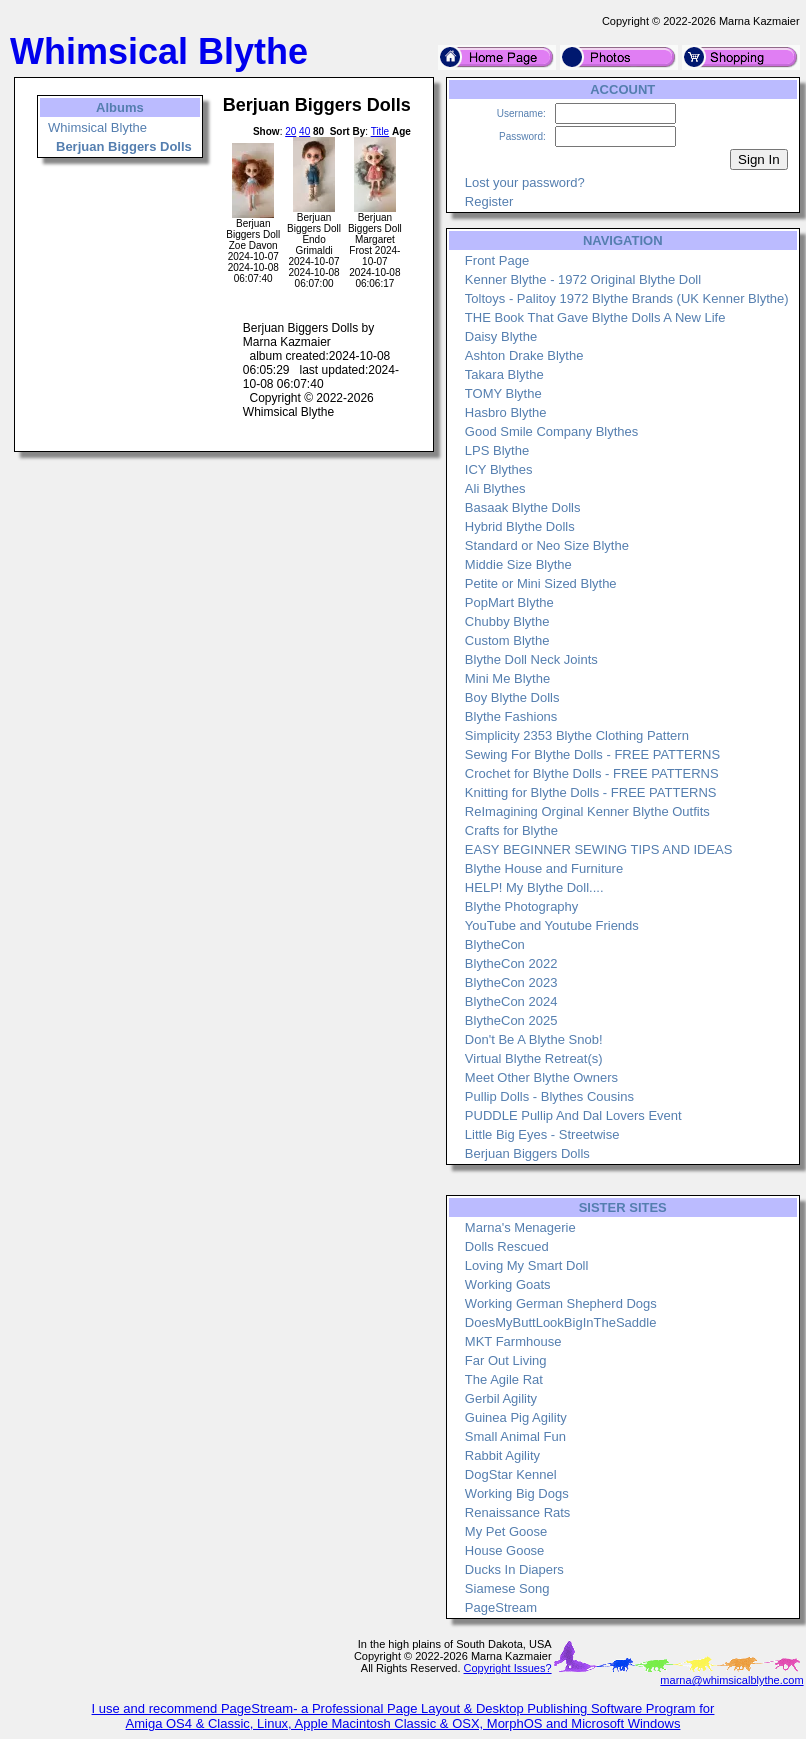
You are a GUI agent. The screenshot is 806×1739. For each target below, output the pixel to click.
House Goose (505, 1550)
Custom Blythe (507, 640)
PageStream (501, 1607)
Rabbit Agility (502, 1455)
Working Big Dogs (517, 1493)
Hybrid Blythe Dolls (520, 526)
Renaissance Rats (518, 1512)
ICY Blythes (499, 469)
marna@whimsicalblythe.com (731, 1680)
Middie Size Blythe (518, 564)
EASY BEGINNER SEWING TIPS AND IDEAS (599, 849)
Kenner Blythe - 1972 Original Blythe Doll (583, 279)
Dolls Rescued (507, 1246)
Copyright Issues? (508, 1668)
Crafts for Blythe (511, 830)
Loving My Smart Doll (527, 1265)
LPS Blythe (497, 450)
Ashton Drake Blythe (524, 355)
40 (304, 131)
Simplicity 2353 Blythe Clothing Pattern (577, 735)
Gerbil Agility (501, 1398)
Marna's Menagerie (520, 1227)
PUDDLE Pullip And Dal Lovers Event (573, 1115)
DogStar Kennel (511, 1474)
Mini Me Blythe (507, 678)
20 (290, 131)
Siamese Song (507, 1588)
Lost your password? (525, 182)
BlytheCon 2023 (511, 982)
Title (380, 131)
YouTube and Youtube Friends (552, 925)
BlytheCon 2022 (511, 963)
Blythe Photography (521, 906)
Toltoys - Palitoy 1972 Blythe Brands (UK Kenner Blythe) (627, 298)
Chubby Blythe (507, 621)
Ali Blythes (495, 488)
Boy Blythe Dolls (512, 697)
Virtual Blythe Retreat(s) (534, 1058)
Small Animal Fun (515, 1436)
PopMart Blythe (509, 602)
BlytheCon (495, 944)
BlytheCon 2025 (511, 1020)
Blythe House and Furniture (544, 868)
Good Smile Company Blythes (551, 431)
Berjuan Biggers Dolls (527, 1153)
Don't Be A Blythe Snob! (534, 1039)
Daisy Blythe (501, 336)
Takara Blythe (504, 374)
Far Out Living (506, 1360)
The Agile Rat (504, 1379)
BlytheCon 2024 (511, 1001)
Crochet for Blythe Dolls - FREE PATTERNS (592, 773)
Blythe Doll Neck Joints (531, 659)
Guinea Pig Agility (516, 1417)
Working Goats (508, 1284)
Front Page (497, 260)
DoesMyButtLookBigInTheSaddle (561, 1322)
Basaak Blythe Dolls (523, 507)
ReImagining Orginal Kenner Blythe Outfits (587, 811)
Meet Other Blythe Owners (541, 1077)
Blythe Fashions (511, 716)
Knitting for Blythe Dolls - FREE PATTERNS (591, 792)
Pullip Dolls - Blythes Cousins (549, 1096)
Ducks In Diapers (514, 1569)
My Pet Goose (506, 1531)
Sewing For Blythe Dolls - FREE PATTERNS (592, 754)
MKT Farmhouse (513, 1341)
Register (489, 201)
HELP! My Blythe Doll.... (534, 887)
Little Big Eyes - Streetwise (542, 1134)
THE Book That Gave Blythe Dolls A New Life (595, 317)
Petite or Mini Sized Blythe (541, 583)
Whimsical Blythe (97, 127)
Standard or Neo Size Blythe (547, 545)
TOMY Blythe (503, 393)
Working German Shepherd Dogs (561, 1303)
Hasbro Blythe (506, 412)
